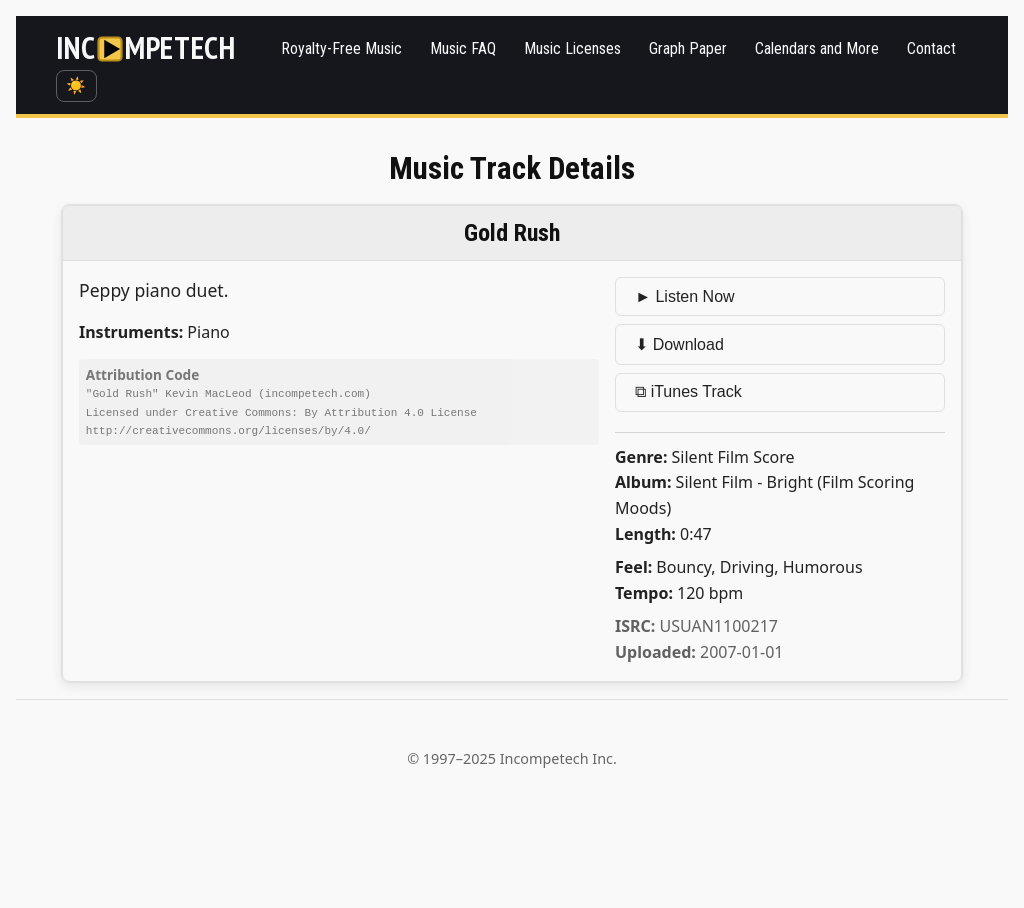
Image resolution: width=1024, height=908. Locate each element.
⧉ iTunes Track (688, 391)
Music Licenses (572, 48)
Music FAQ (463, 48)
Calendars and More (817, 48)
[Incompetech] (146, 49)
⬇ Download (679, 344)
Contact (931, 48)
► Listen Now (684, 296)
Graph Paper (688, 48)
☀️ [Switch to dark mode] (76, 85)
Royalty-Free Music (341, 48)
